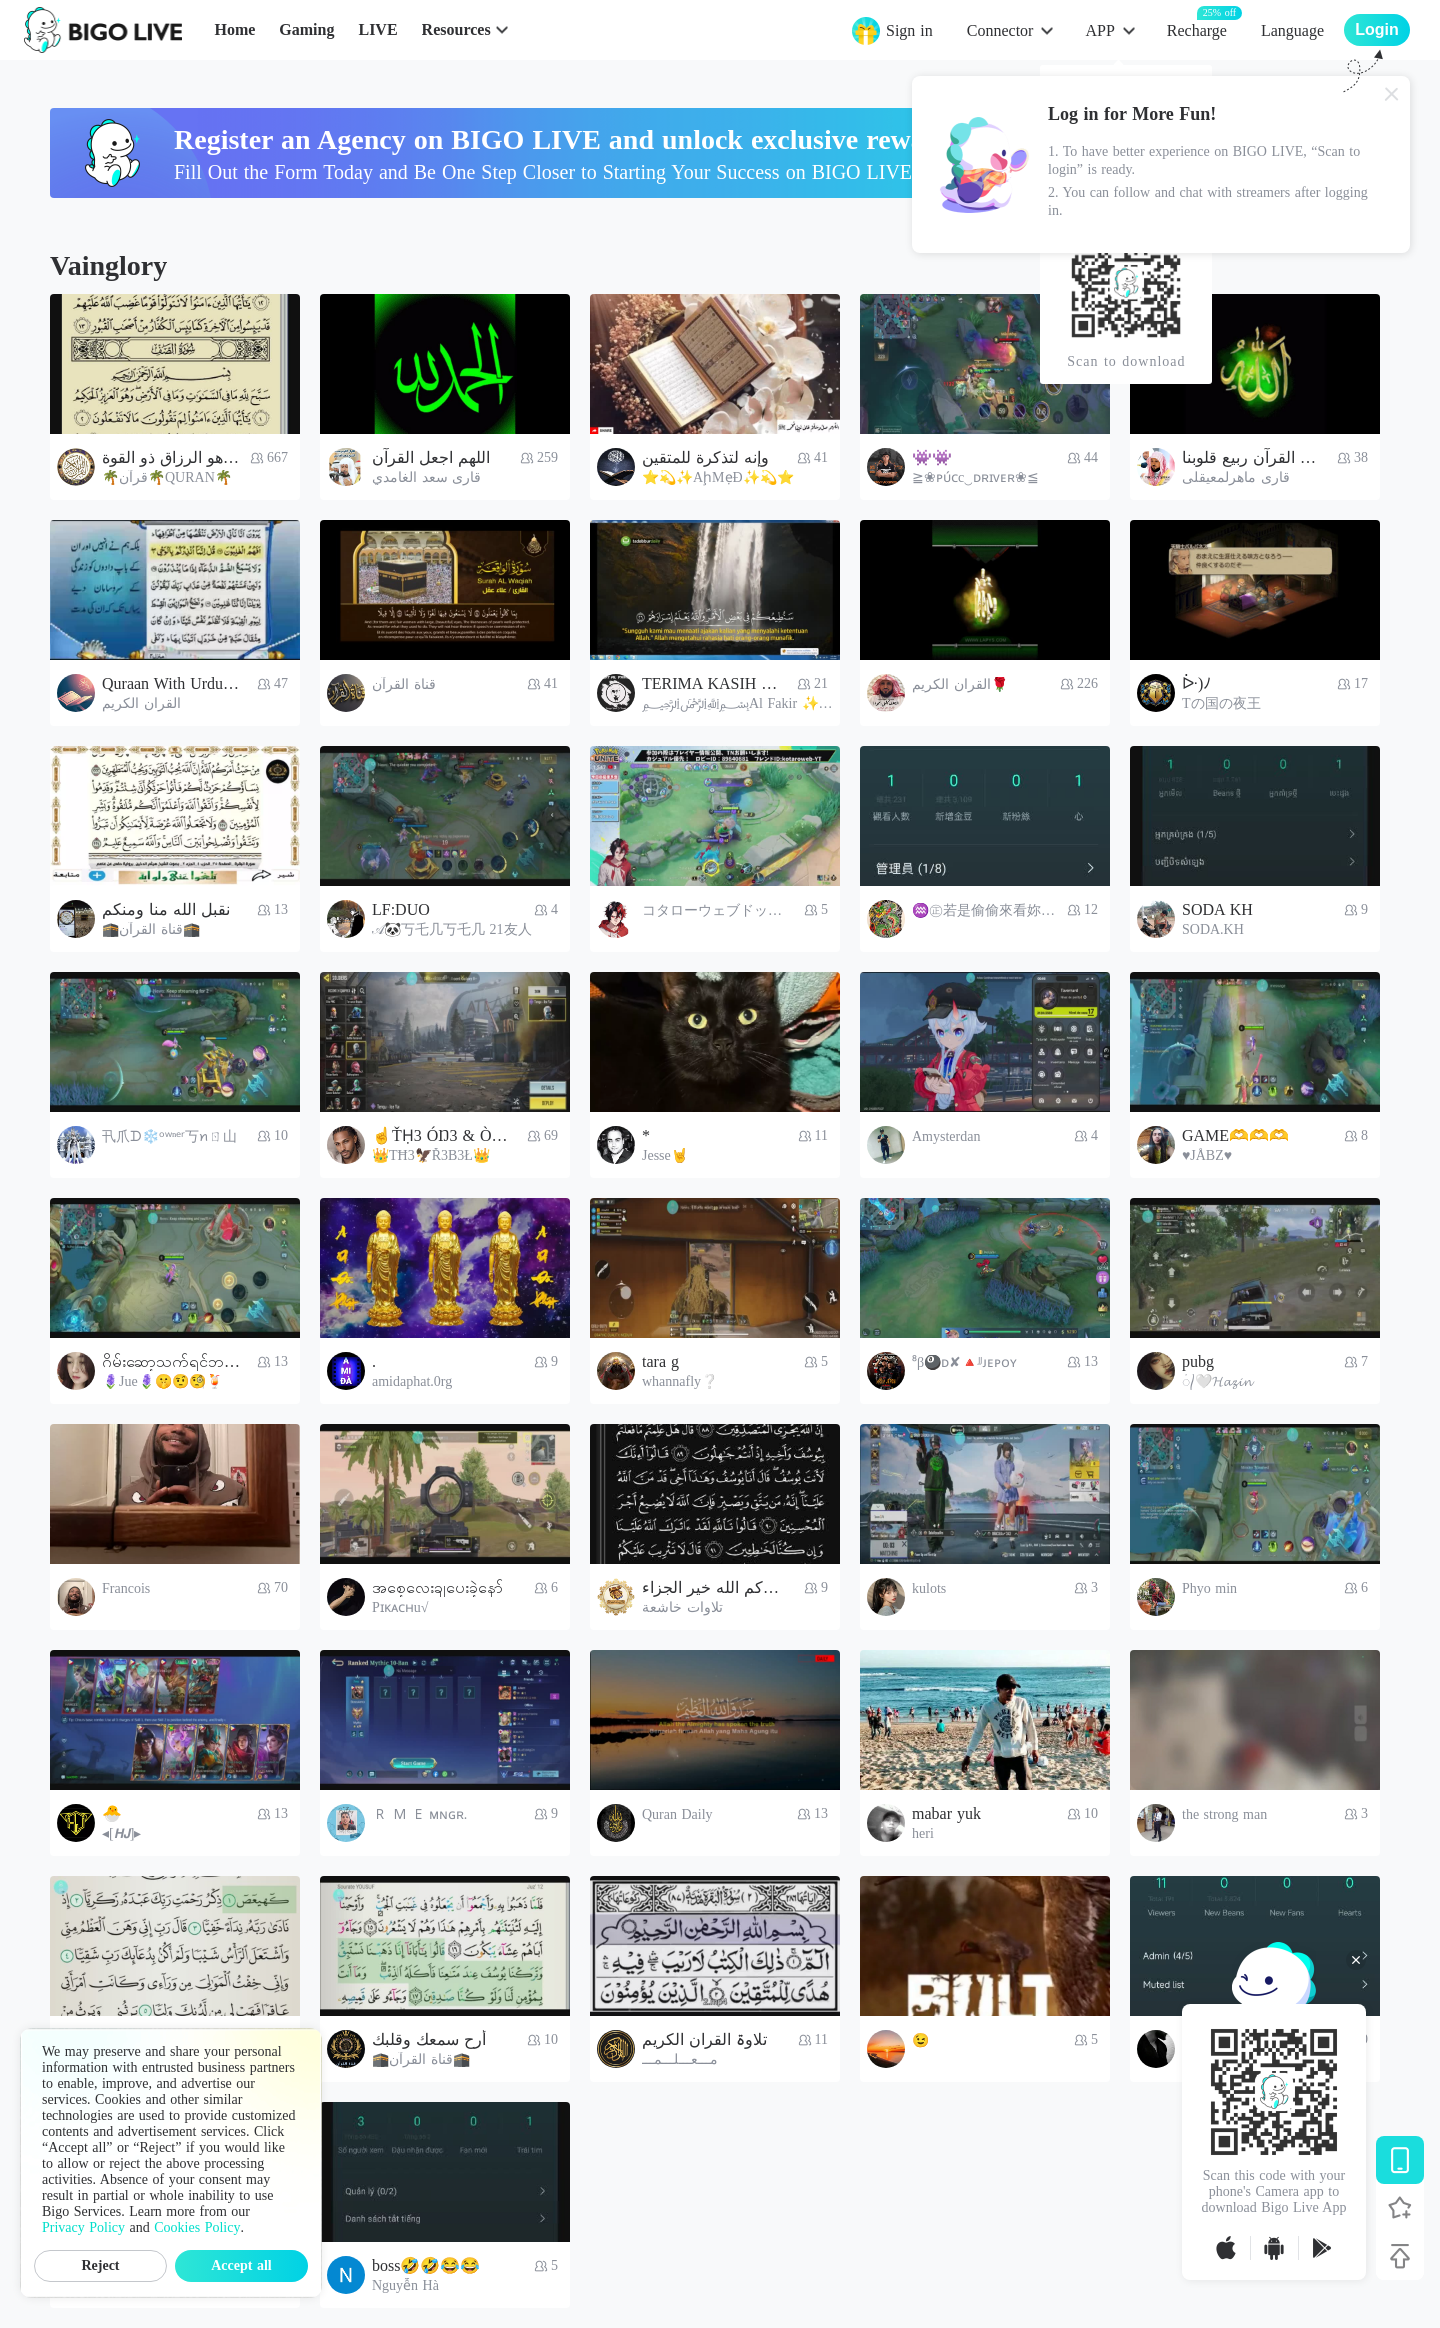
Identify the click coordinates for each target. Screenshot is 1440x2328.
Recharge (1197, 29)
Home (234, 29)
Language (1292, 30)
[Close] (1392, 94)
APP (1099, 30)
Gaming (306, 29)
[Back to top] (1400, 2256)
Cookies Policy (197, 2227)
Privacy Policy (83, 2227)
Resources (456, 29)
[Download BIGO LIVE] (1400, 2160)
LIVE (377, 29)
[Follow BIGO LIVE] (1400, 2208)
